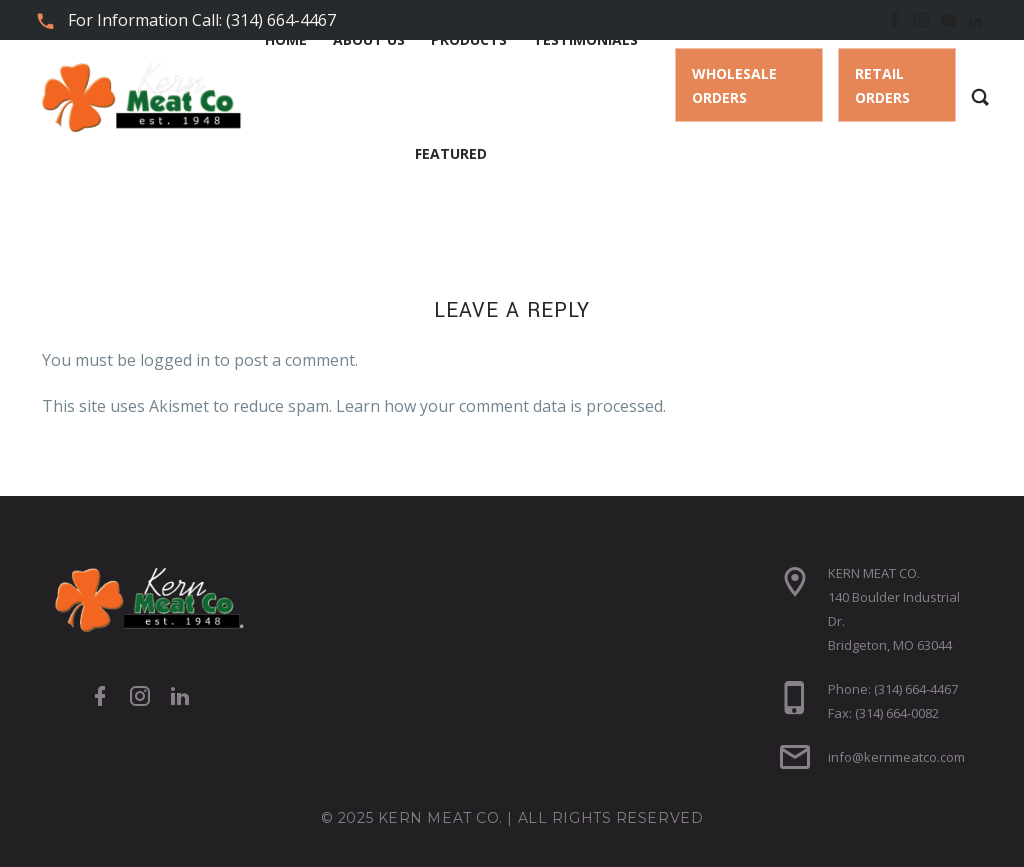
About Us (369, 39)
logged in (175, 360)
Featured (451, 153)
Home (286, 39)
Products (469, 39)
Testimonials (585, 39)
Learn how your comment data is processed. (501, 406)
